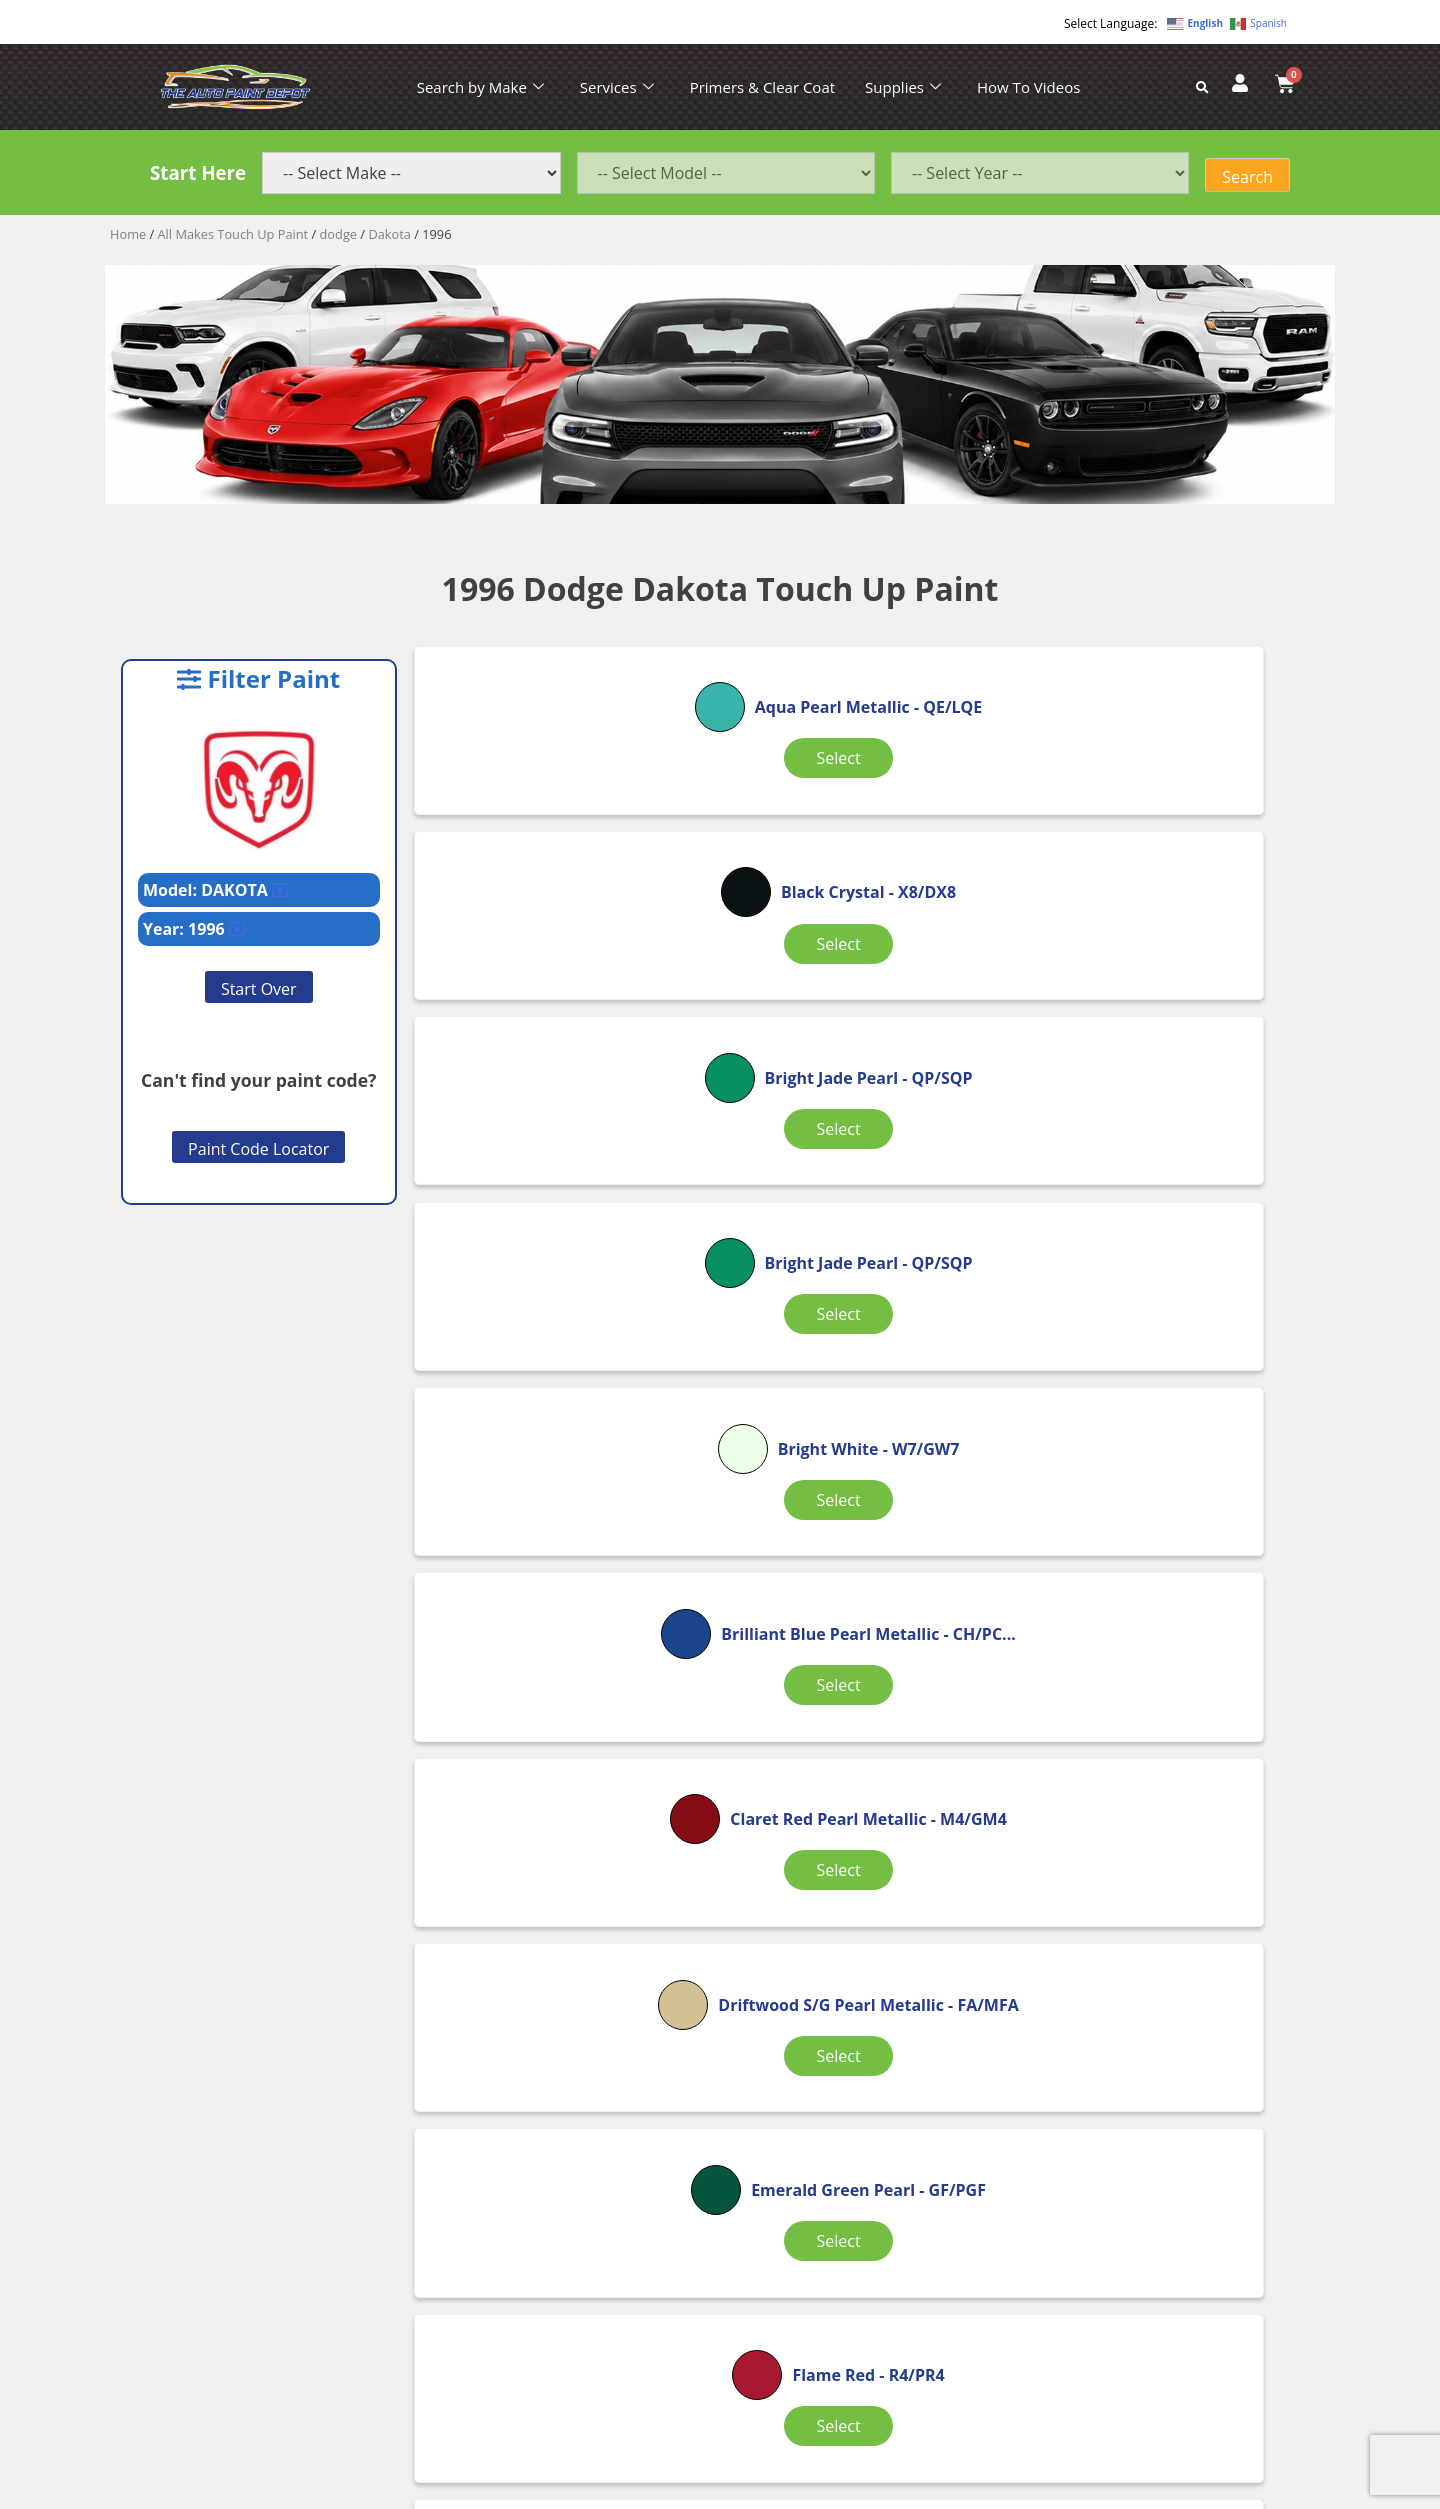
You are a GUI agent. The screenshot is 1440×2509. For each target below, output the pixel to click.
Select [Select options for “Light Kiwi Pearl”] (1169, 1599)
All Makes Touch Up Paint (233, 234)
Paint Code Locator (258, 1149)
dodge (339, 234)
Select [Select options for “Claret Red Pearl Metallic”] (564, 1353)
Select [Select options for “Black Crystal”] (866, 824)
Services (617, 87)
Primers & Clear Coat (762, 87)
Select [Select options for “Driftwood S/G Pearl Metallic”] (866, 1353)
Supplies (903, 87)
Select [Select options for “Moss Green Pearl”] (866, 1858)
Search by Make (480, 87)
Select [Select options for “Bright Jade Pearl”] (1169, 824)
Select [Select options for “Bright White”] (866, 1082)
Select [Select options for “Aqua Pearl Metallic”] (564, 836)
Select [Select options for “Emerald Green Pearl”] (1169, 1353)
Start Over (259, 989)
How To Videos (1028, 87)
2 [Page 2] (870, 1964)
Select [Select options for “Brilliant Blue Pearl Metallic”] (1169, 1094)
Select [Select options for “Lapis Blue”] (866, 1582)
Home (128, 234)
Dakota (389, 234)
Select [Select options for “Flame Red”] (564, 1582)
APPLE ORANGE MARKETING (970, 2491)
